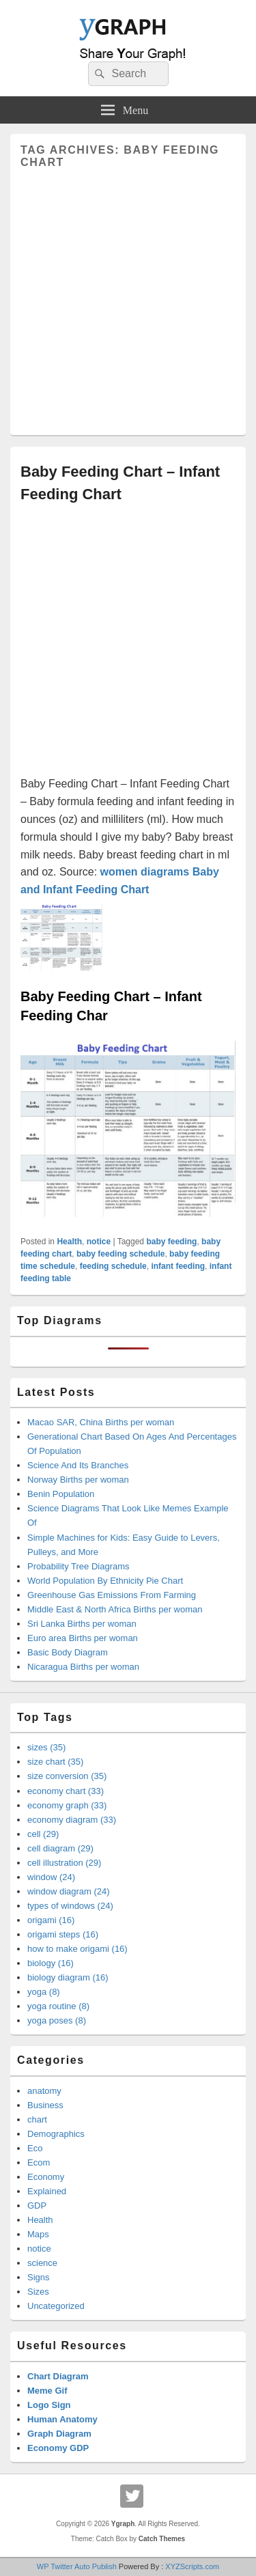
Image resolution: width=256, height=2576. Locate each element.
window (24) (51, 1877)
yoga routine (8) (58, 2006)
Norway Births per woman (78, 1479)
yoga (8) (43, 1992)
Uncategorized (56, 2306)
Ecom (38, 2162)
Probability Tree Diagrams (78, 1566)
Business (45, 2105)
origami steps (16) (62, 1934)
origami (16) (50, 1920)
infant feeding (178, 1266)
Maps (38, 2234)
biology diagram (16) (68, 1977)
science (42, 2263)
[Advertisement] (128, 297)
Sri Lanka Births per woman (82, 1624)
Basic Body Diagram (67, 1652)
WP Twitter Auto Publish (77, 2566)
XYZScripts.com (192, 2566)
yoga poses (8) (56, 2020)
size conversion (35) (66, 1776)
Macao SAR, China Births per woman (100, 1422)
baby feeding (171, 1241)
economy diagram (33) (71, 1820)
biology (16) (50, 1963)
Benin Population (60, 1494)
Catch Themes (162, 2539)
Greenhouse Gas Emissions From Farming (111, 1595)
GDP (36, 2205)
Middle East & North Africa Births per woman (115, 1609)
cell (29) (43, 1834)
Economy (45, 2177)
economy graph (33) (66, 1805)
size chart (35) (55, 1761)
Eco (34, 2148)
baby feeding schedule (120, 1254)
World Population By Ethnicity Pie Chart (105, 1581)
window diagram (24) (68, 1891)
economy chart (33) (65, 1791)
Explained (46, 2191)
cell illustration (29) (64, 1863)
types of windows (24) (70, 1906)
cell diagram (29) (60, 1848)
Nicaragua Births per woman (83, 1667)
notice (99, 1241)
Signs (38, 2277)
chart (37, 2119)
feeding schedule (113, 1266)
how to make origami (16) (77, 1949)
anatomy (44, 2091)
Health (69, 1241)
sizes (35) (46, 1747)
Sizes (38, 2291)
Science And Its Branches (77, 1465)
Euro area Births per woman (82, 1638)
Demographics (56, 2134)
